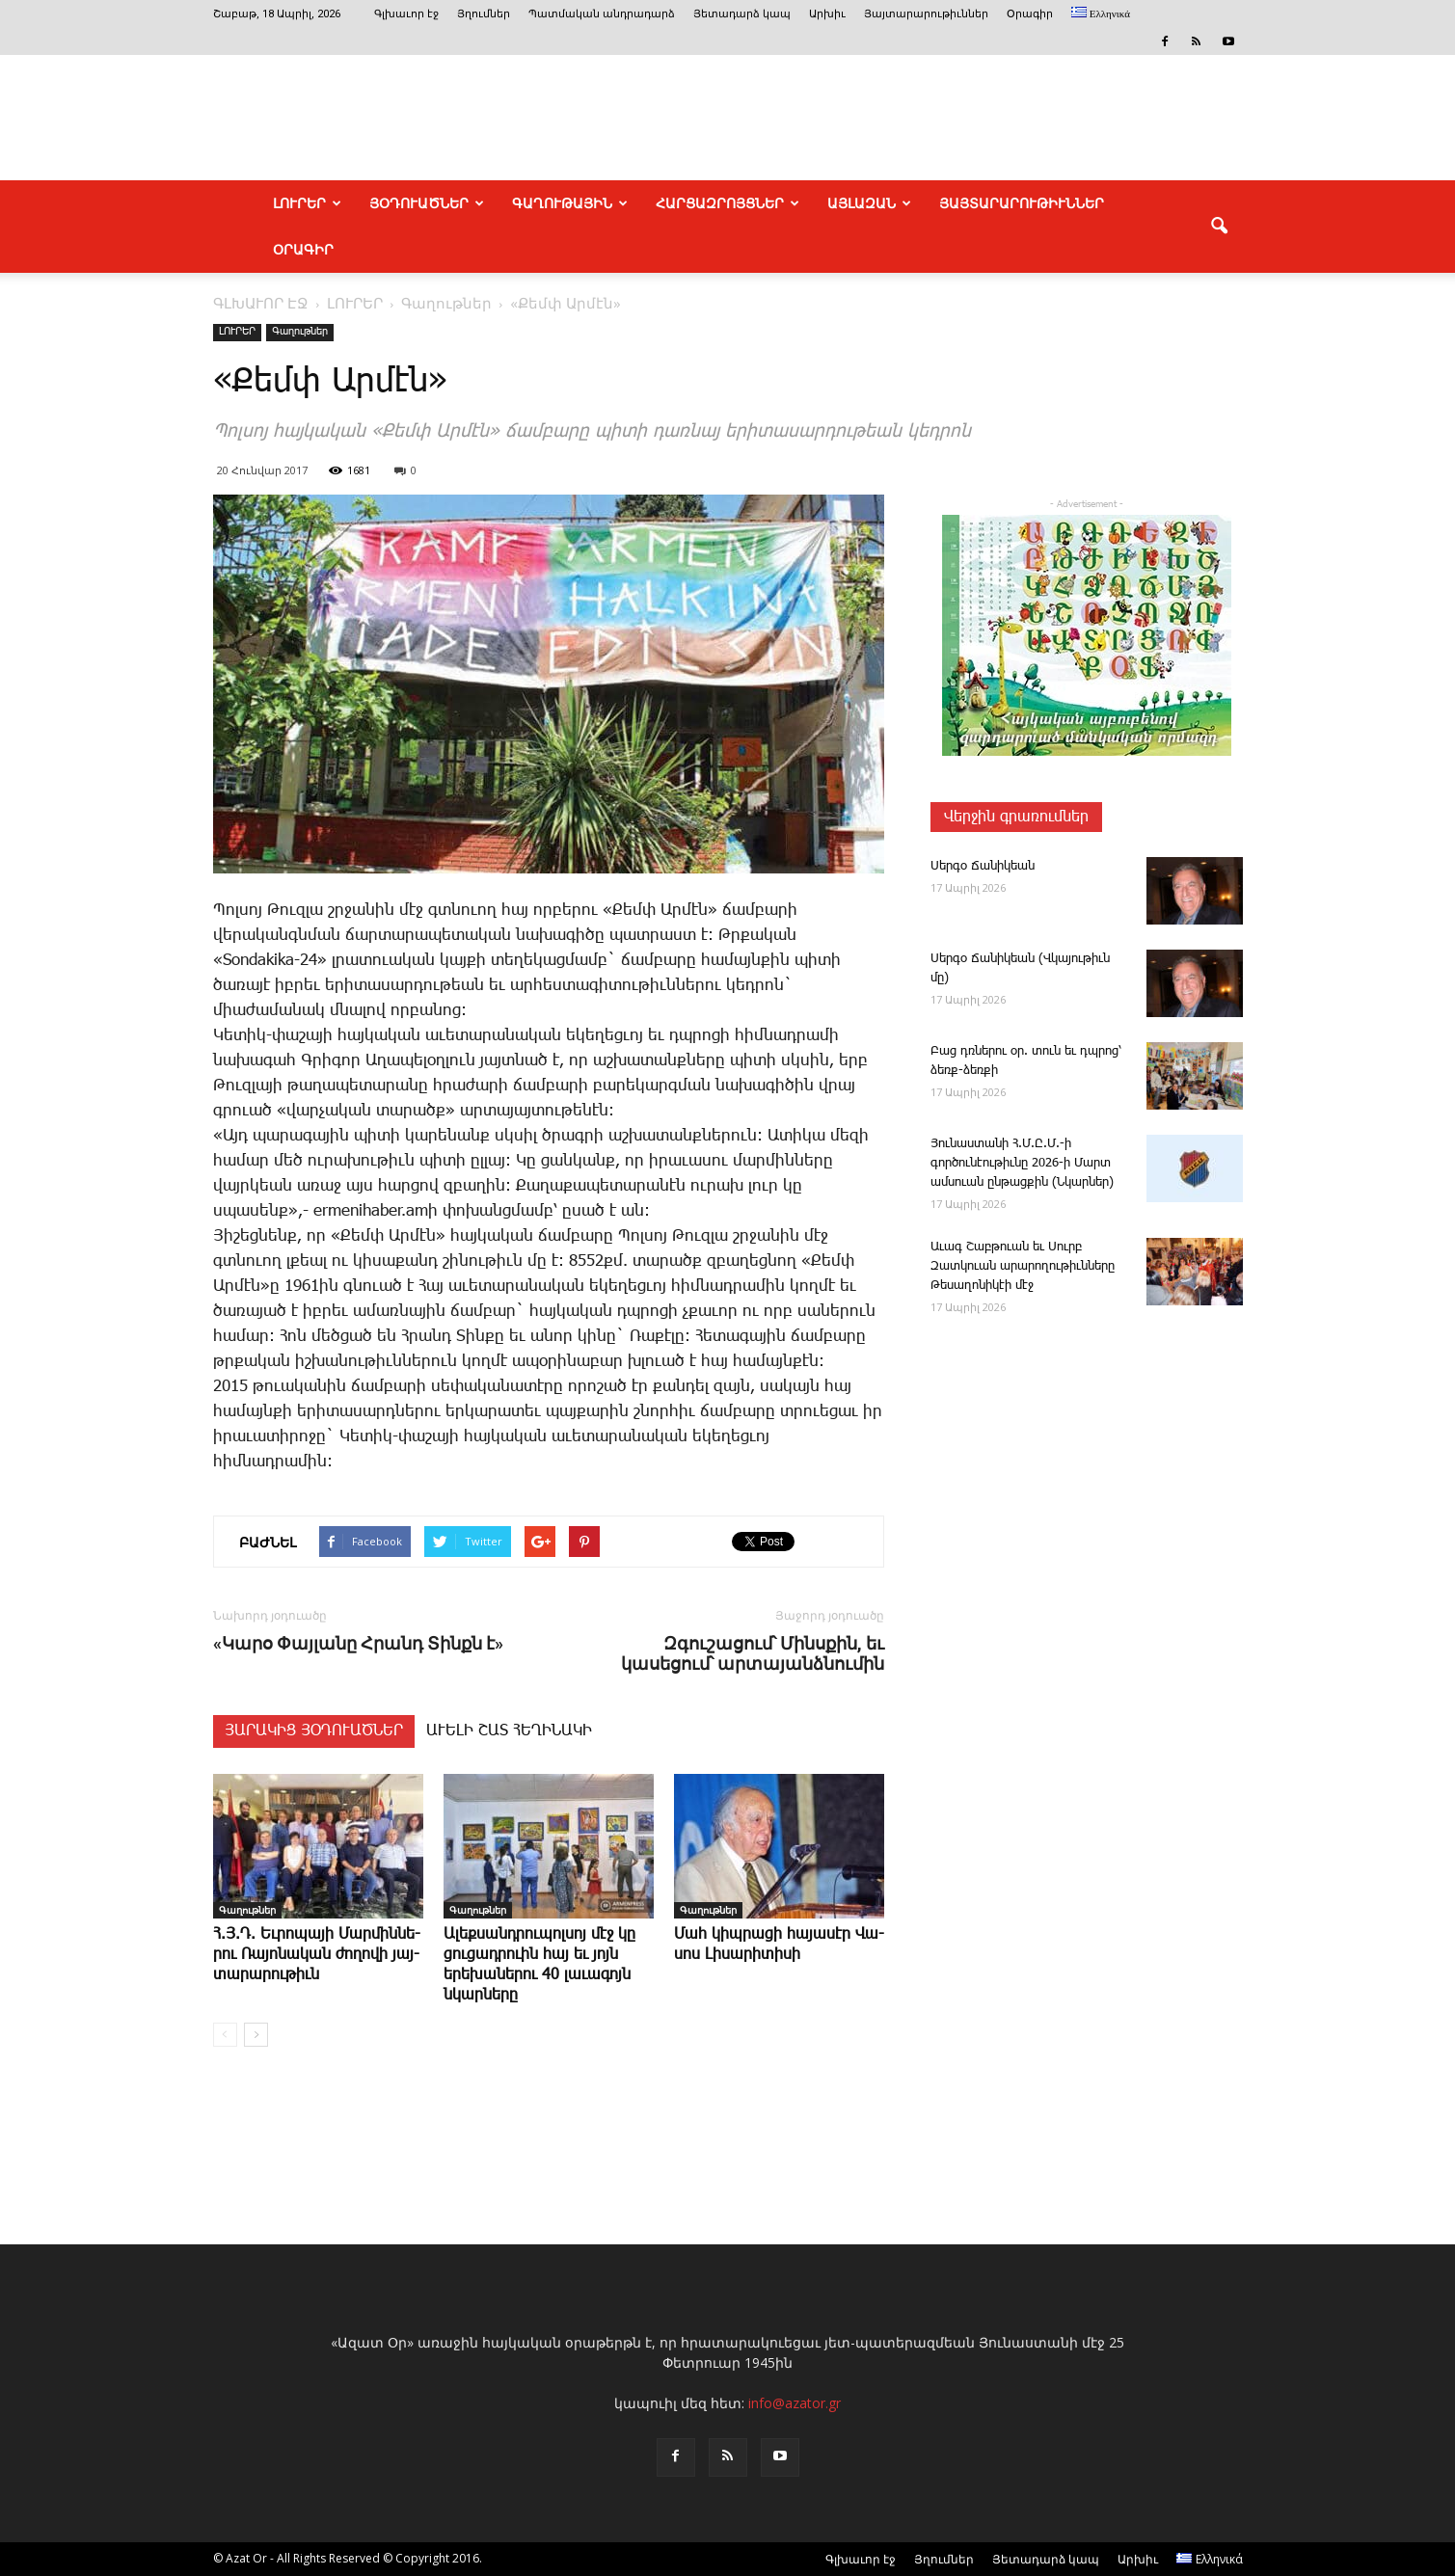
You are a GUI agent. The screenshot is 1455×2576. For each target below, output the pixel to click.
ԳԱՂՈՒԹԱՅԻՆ (570, 203)
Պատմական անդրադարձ (601, 14)
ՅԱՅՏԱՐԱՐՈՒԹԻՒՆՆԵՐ (1021, 203)
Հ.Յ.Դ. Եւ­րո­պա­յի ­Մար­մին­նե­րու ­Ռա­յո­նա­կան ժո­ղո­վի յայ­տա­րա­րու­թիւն (316, 1954)
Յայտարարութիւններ (926, 14)
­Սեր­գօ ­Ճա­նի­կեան (982, 866)
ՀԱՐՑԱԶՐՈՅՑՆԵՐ (727, 203)
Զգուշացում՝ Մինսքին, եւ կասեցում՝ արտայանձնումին (752, 1653)
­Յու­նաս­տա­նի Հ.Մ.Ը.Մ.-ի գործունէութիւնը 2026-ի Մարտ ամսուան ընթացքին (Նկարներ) (1022, 1163)
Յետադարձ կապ (742, 14)
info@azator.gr (794, 2403)
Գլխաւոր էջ (406, 14)
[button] (1220, 226)
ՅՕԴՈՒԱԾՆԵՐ (426, 203)
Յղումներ (483, 14)
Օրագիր (1030, 14)
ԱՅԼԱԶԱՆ (869, 203)
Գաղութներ (300, 331)
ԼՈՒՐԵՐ (307, 203)
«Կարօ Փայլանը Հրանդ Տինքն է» (358, 1643)
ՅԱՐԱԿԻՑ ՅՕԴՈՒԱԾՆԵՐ (314, 1731)
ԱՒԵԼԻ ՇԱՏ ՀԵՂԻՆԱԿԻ (509, 1731)
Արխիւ (827, 14)
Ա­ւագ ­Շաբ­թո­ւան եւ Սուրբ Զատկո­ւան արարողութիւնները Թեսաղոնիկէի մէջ (1022, 1266)
